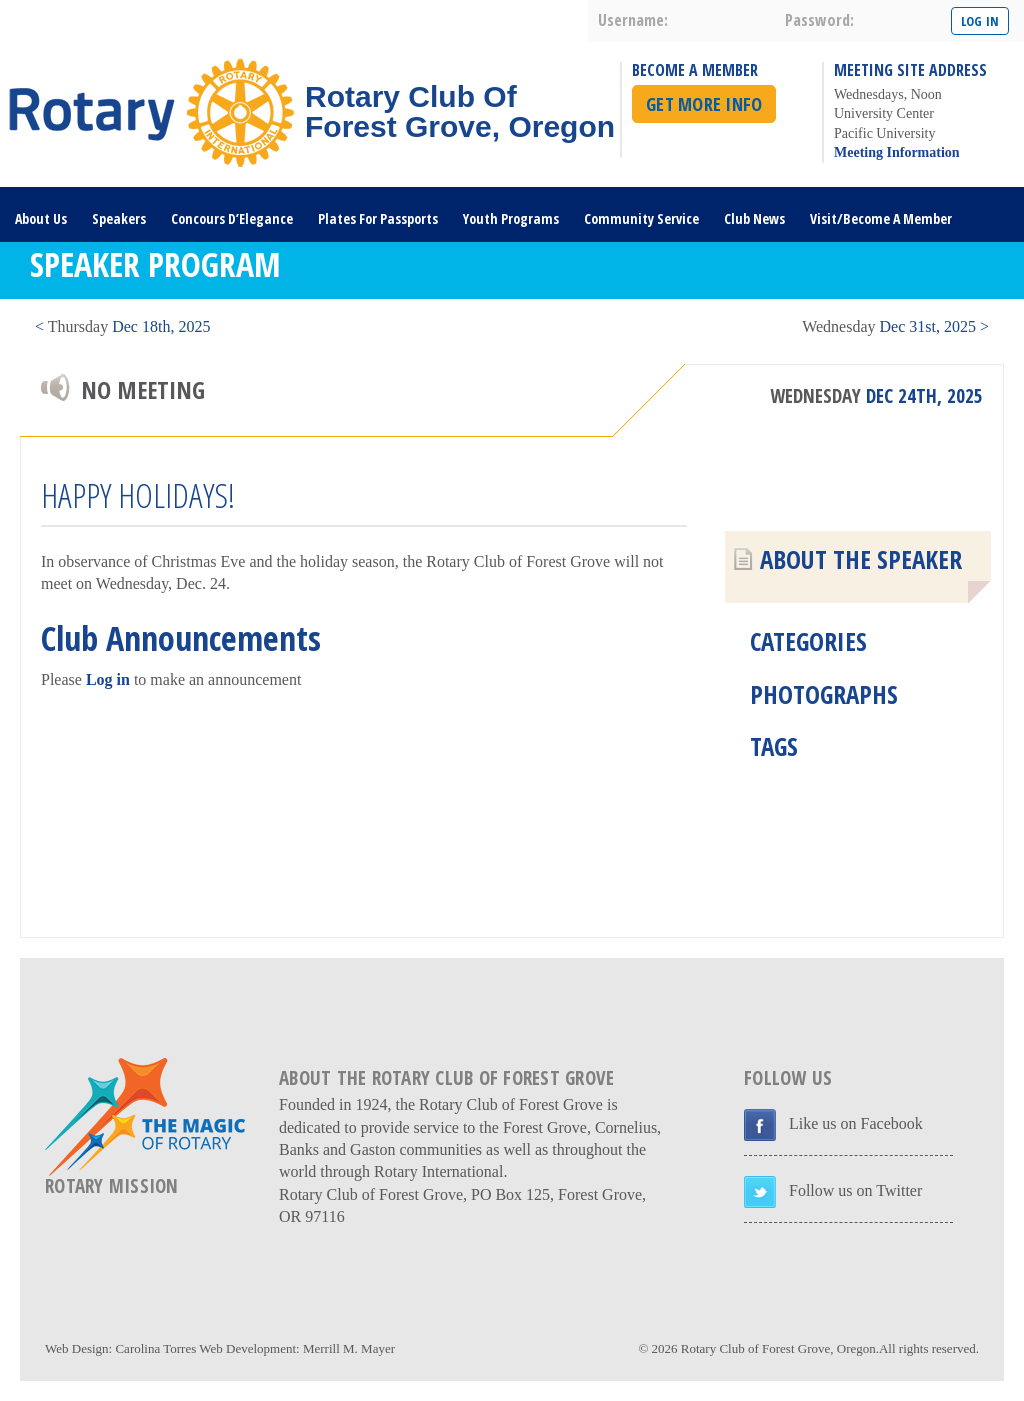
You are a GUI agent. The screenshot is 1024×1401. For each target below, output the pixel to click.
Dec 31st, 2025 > (895, 326)
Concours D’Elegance (232, 218)
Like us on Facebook (856, 1123)
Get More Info (704, 104)
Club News (754, 218)
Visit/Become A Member (881, 218)
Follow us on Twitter (855, 1190)
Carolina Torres (155, 1348)
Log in (108, 679)
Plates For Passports (378, 218)
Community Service (641, 218)
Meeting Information (897, 152)
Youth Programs (511, 218)
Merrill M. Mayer (349, 1348)
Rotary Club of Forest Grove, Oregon (778, 1348)
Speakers (119, 218)
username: (633, 20)
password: (819, 20)
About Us (41, 218)
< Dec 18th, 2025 (122, 326)
